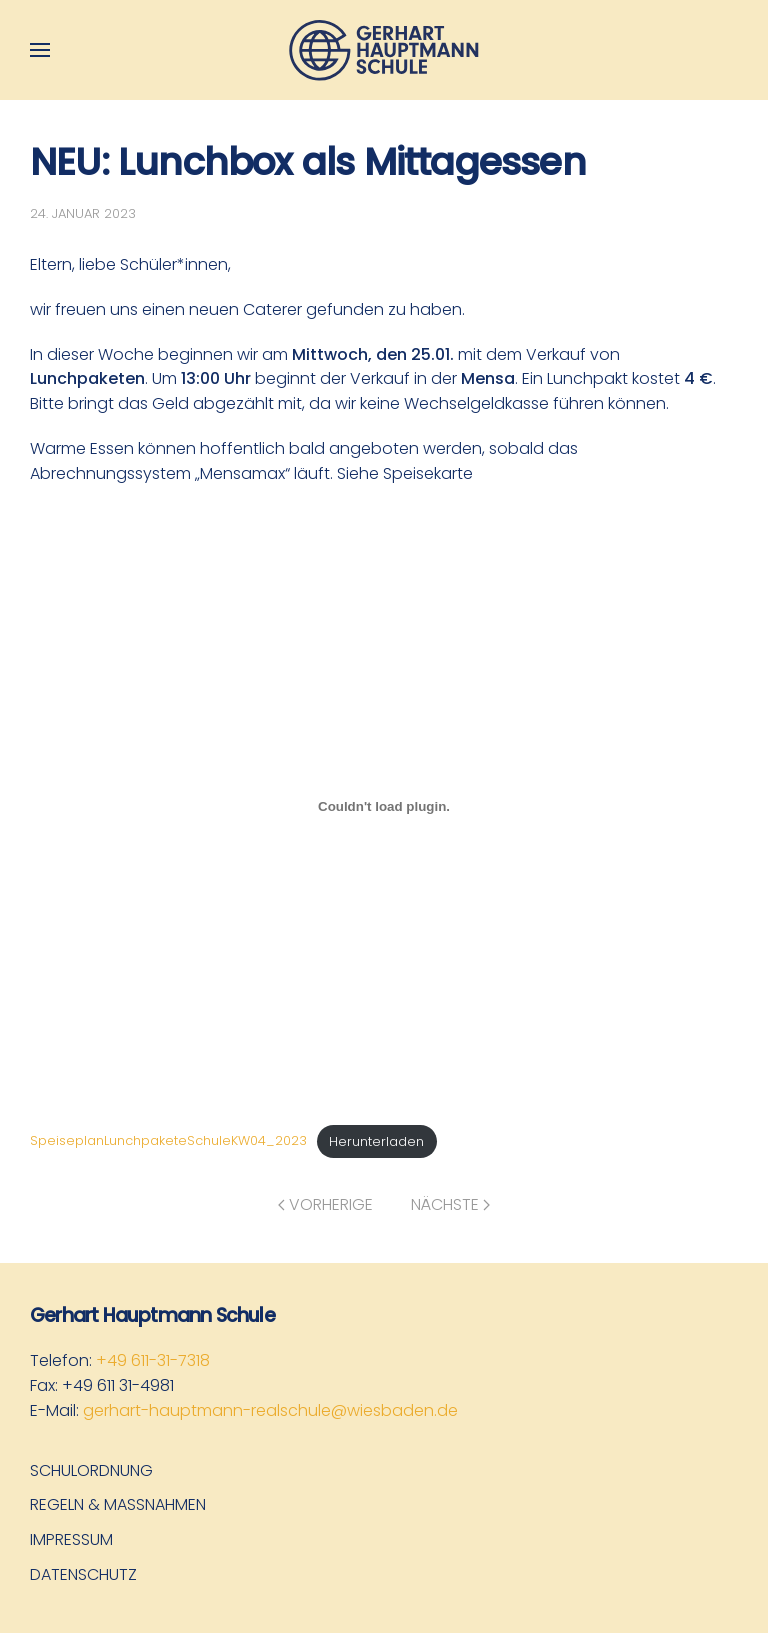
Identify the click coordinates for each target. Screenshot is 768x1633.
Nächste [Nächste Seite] (450, 1204)
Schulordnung (91, 1470)
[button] (40, 50)
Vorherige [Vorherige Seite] (325, 1204)
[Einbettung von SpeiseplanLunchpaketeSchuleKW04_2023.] (384, 807)
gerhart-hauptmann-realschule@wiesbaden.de (270, 1410)
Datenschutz (83, 1574)
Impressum (71, 1539)
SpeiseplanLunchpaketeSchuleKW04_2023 (168, 1141)
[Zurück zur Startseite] (384, 50)
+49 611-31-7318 (153, 1360)
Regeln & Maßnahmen (118, 1504)
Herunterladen (376, 1141)
